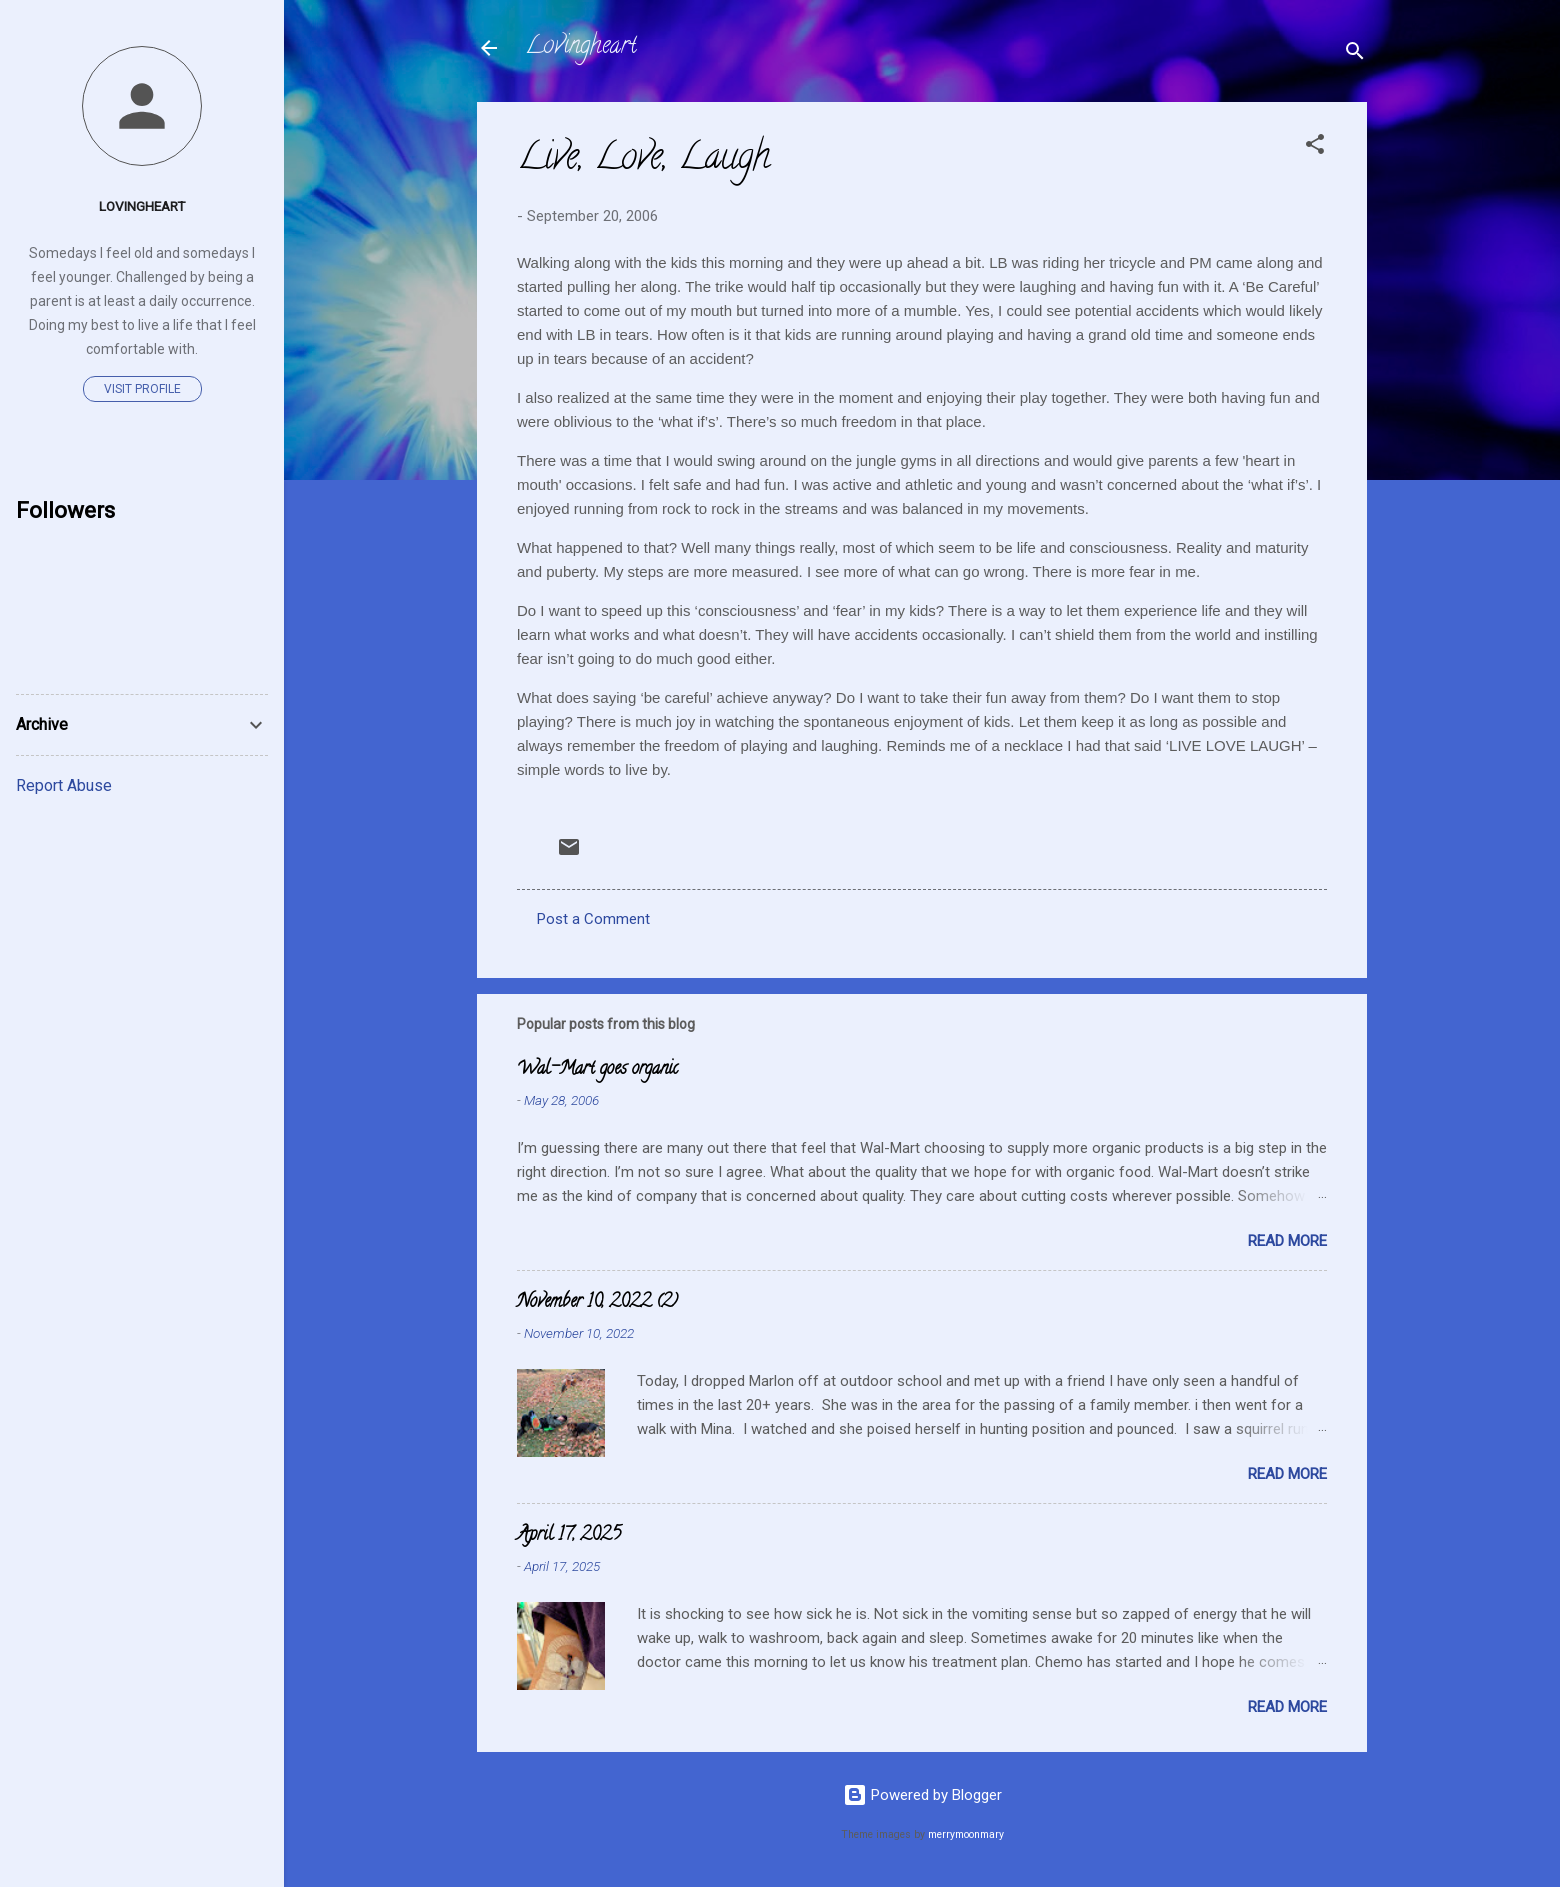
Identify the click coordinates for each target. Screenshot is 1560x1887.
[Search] (1355, 54)
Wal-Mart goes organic (597, 1070)
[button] (1315, 147)
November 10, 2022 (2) (597, 1303)
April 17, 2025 (569, 1536)
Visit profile (142, 389)
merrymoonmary (966, 1834)
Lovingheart (581, 47)
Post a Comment (593, 919)
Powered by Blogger (922, 1795)
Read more (1287, 1241)
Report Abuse (64, 785)
